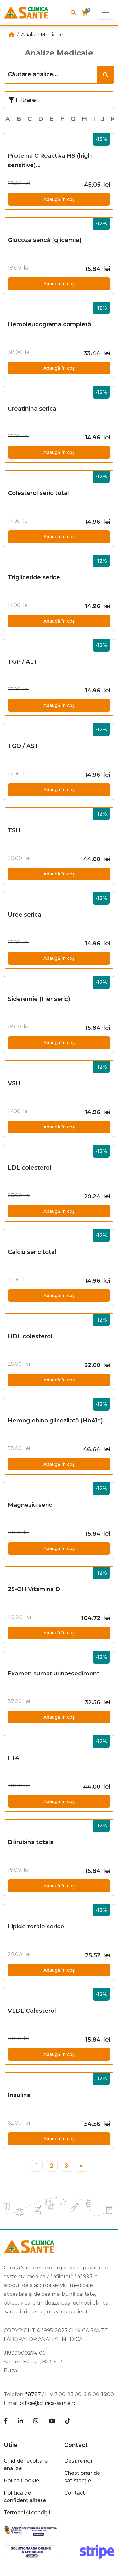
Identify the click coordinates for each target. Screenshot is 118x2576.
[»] (81, 2166)
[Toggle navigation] (105, 13)
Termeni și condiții (27, 2513)
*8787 (33, 2394)
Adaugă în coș (59, 199)
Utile (11, 2445)
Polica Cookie (21, 2481)
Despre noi (78, 2461)
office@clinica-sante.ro (48, 2403)
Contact (76, 2445)
